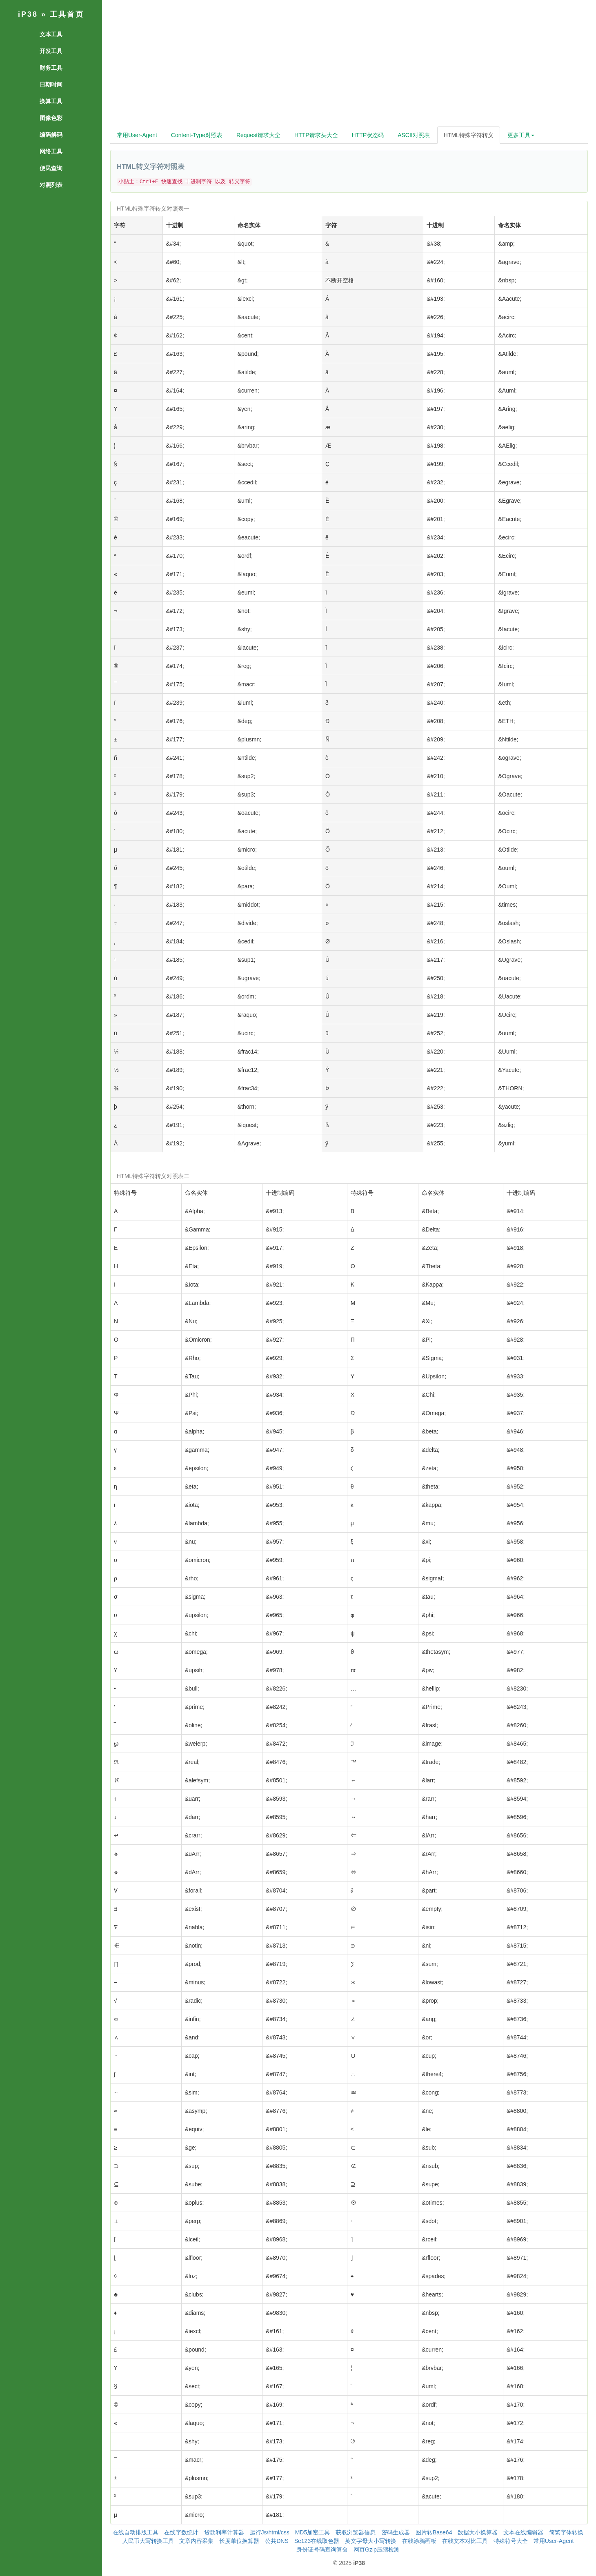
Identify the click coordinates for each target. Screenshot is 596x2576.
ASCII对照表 (414, 135)
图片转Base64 (434, 2532)
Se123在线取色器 (316, 2541)
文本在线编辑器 (523, 2532)
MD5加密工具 (312, 2532)
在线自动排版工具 (135, 2532)
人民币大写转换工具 (148, 2541)
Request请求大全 (258, 135)
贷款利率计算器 (224, 2532)
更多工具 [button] (520, 135)
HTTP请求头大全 (316, 135)
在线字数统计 (181, 2532)
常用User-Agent (137, 135)
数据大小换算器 (478, 2532)
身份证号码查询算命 (322, 2549)
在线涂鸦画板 (419, 2541)
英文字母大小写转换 (370, 2541)
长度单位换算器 (239, 2541)
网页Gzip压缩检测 (377, 2549)
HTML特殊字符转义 (469, 135)
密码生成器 (395, 2532)
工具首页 (67, 14)
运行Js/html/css (269, 2532)
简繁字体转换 (566, 2532)
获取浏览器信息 (356, 2532)
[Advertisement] (349, 65)
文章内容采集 (196, 2541)
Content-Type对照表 (196, 135)
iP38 (28, 14)
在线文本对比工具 (465, 2541)
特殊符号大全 (511, 2541)
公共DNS (277, 2541)
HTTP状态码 (368, 135)
